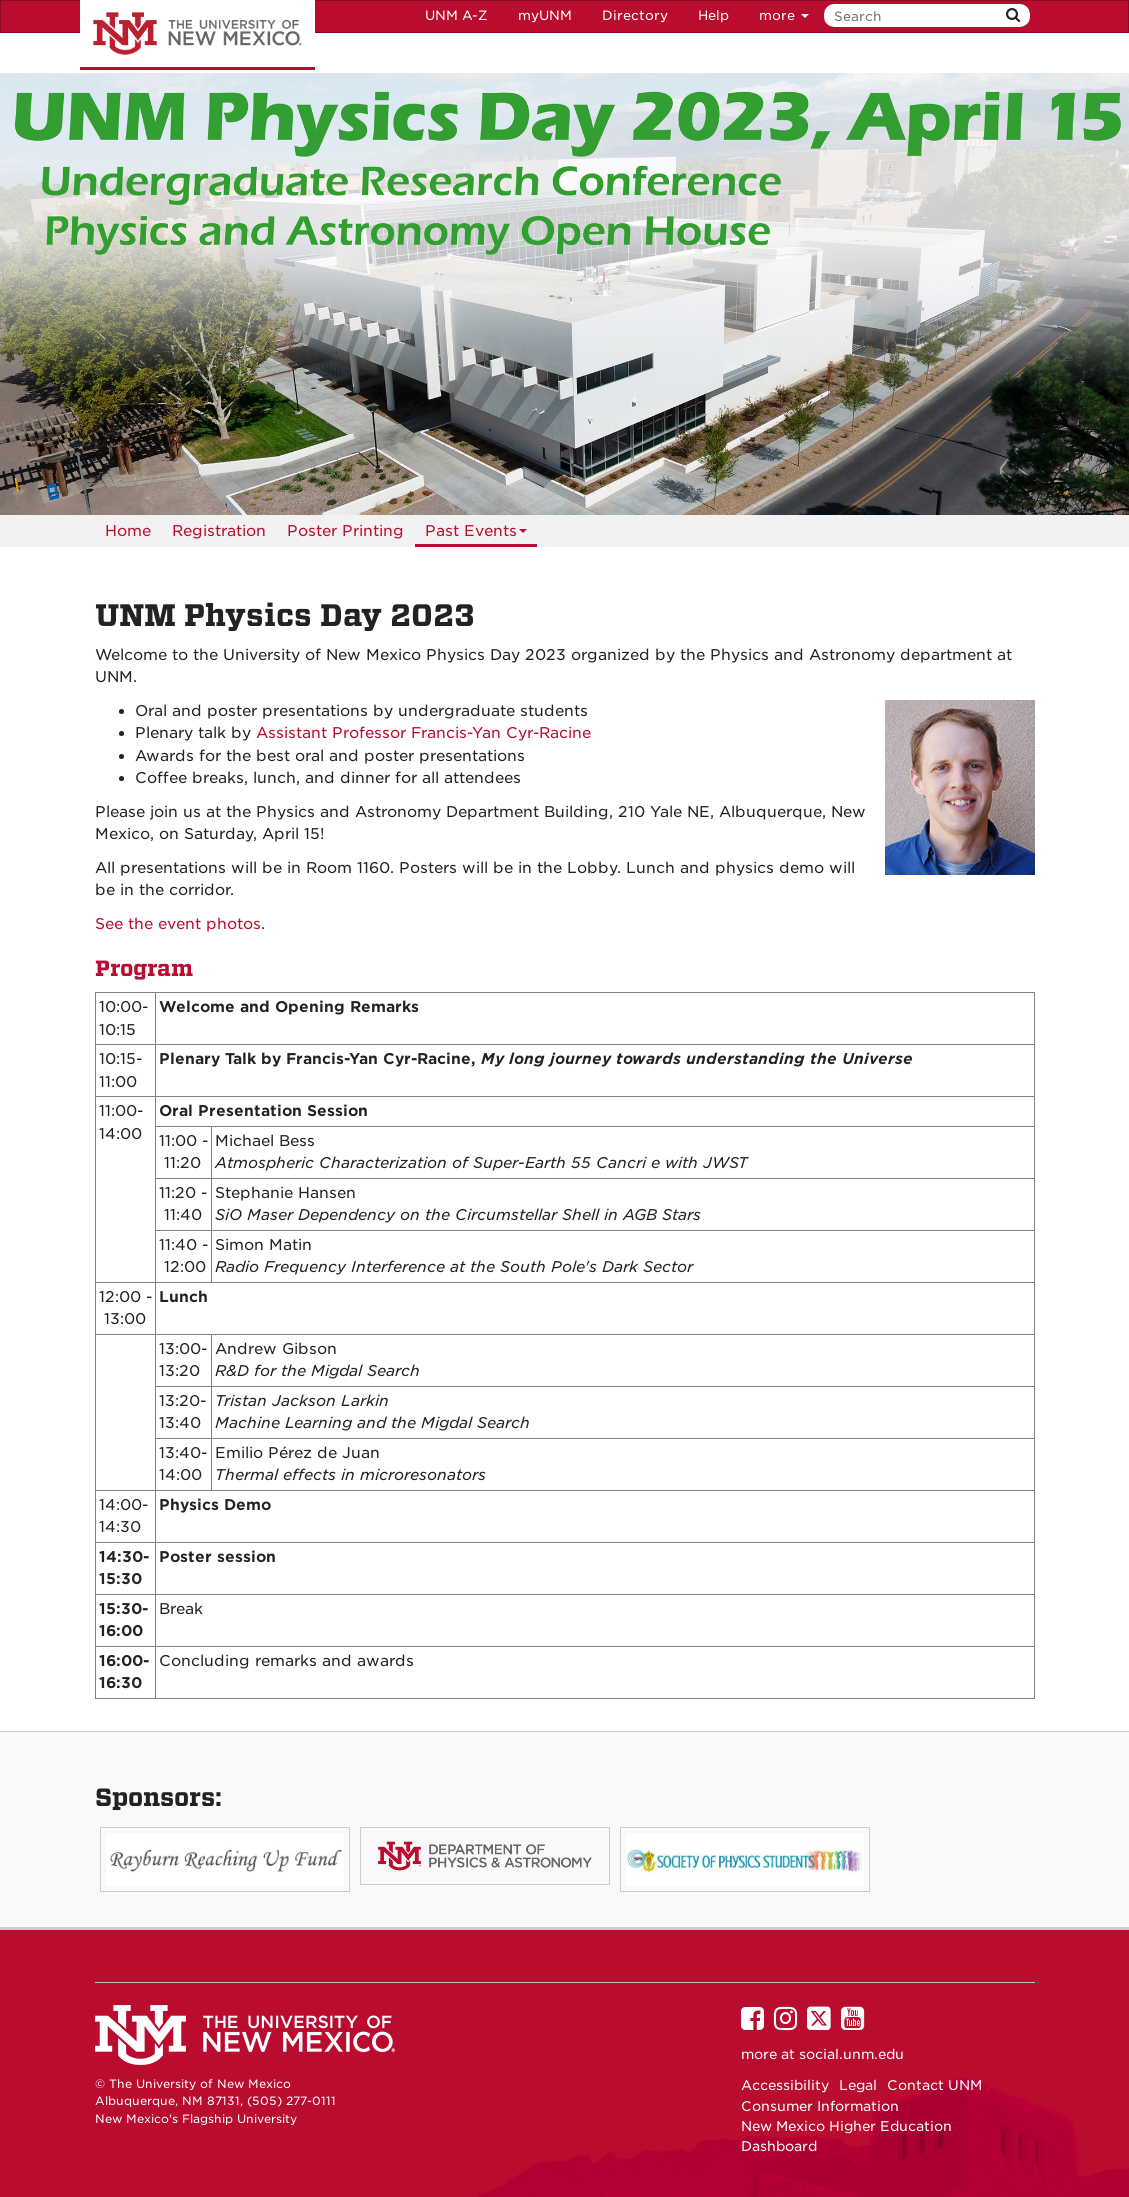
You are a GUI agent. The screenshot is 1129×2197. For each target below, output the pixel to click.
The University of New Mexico (197, 35)
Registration (219, 531)
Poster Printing (345, 531)
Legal (858, 2085)
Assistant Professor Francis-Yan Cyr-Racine (423, 733)
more (784, 15)
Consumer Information (820, 2106)
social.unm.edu (851, 2054)
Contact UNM (934, 2085)
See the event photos (178, 924)
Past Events (476, 534)
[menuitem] (128, 531)
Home (128, 531)
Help (713, 15)
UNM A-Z (456, 15)
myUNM (545, 15)
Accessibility (785, 2085)
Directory (635, 15)
